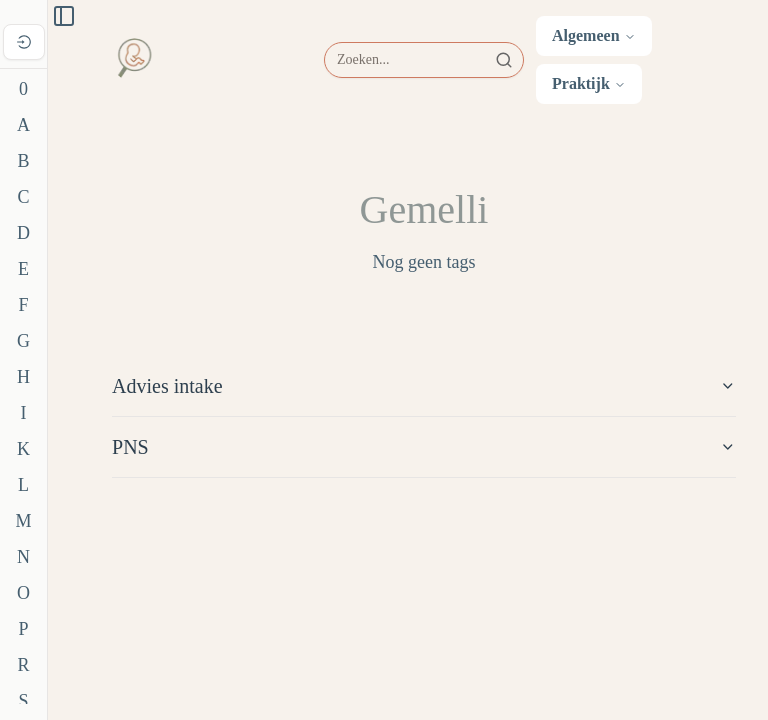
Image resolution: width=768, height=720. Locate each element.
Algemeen (594, 35)
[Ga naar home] (134, 60)
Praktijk (589, 83)
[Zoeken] (424, 60)
